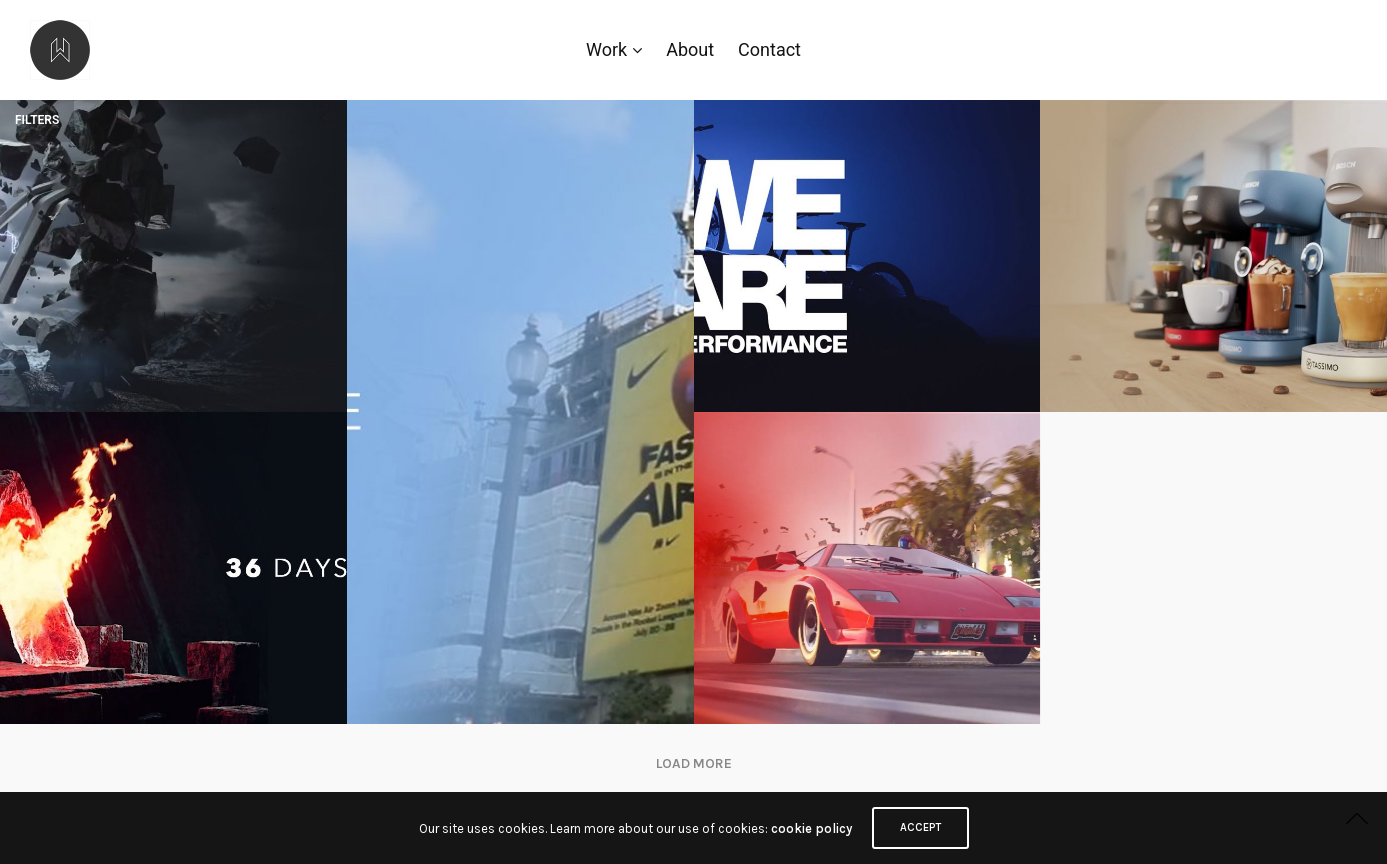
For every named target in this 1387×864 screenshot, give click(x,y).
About (690, 49)
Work (606, 49)
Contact (769, 49)
